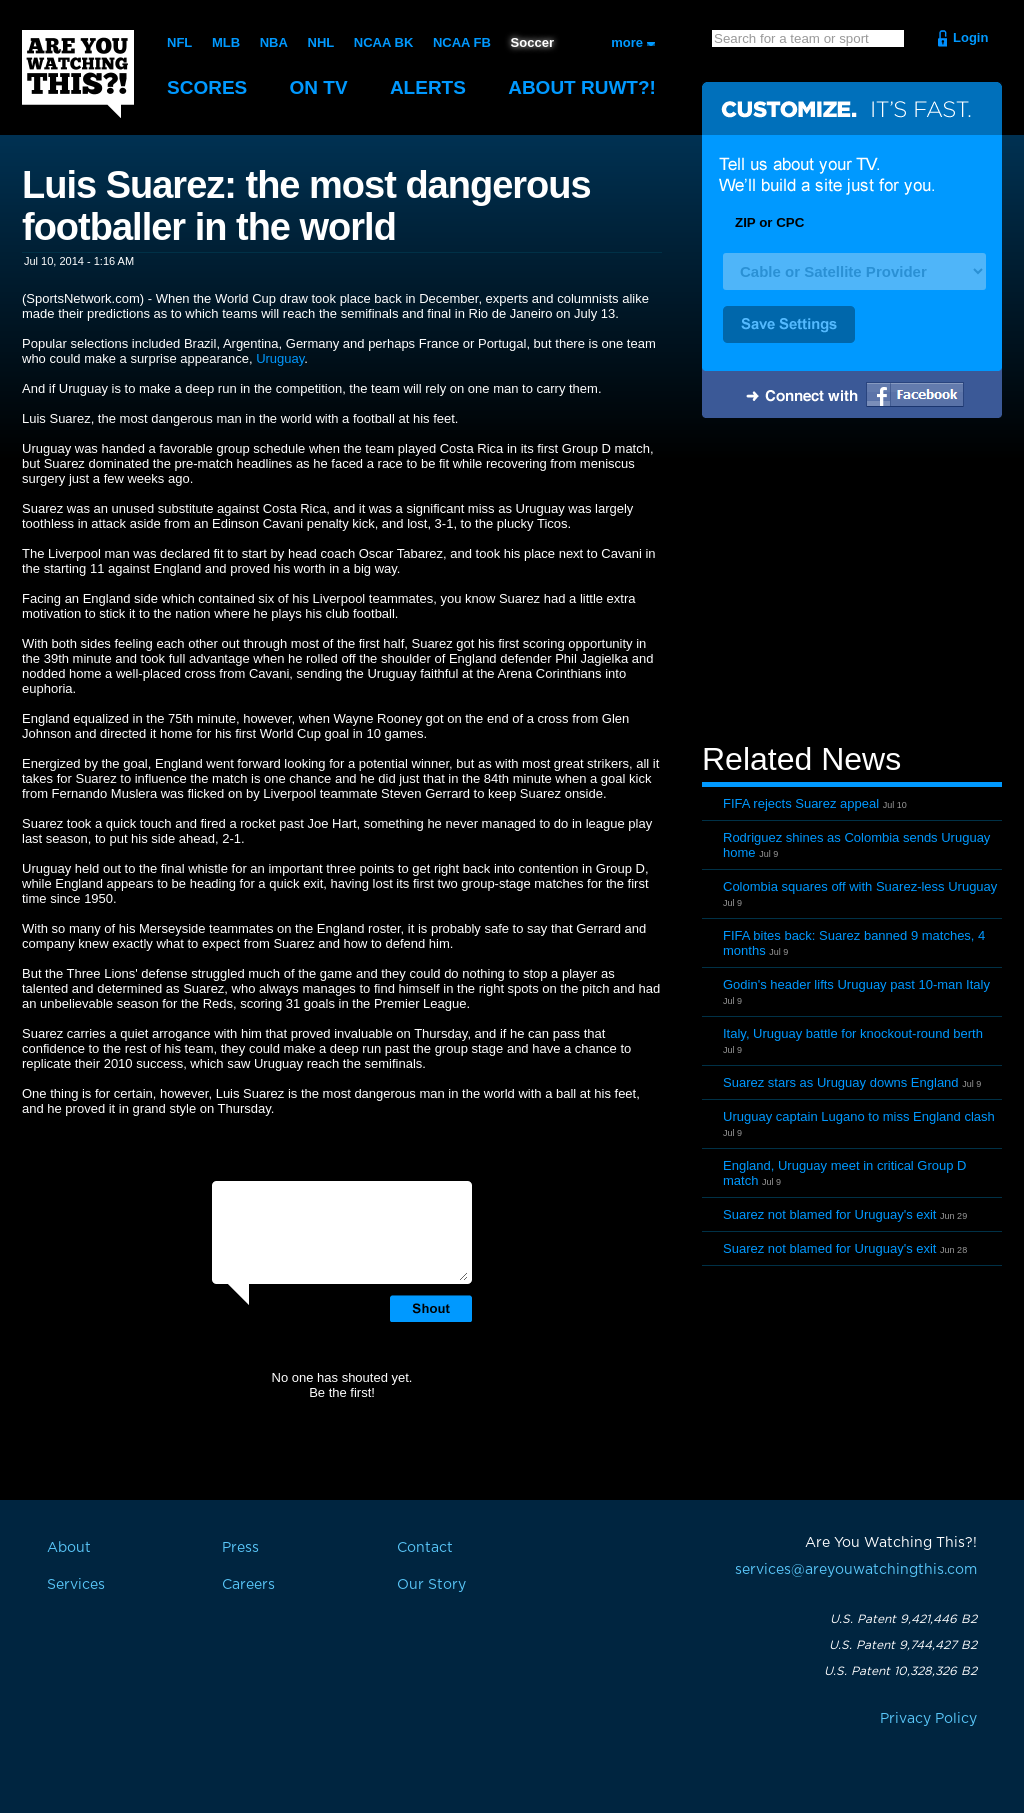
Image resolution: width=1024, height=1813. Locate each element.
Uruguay (280, 358)
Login (970, 37)
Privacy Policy (928, 1719)
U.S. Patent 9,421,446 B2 (903, 1619)
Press (240, 1548)
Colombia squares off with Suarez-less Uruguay (860, 886)
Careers (248, 1585)
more (627, 42)
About (582, 87)
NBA (274, 42)
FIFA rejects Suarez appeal (801, 803)
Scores (207, 87)
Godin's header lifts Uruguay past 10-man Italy (856, 984)
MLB (226, 42)
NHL (321, 42)
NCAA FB (462, 42)
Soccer (532, 42)
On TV (319, 87)
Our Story (431, 1585)
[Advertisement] (852, 583)
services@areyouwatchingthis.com (856, 1570)
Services (76, 1585)
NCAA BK (383, 42)
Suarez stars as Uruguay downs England (841, 1082)
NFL (179, 42)
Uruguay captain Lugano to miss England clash (859, 1116)
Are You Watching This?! (78, 74)
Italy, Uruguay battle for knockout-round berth (853, 1033)
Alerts (428, 87)
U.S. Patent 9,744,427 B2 (903, 1645)
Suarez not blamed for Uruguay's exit (829, 1214)
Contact (425, 1548)
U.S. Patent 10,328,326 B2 (900, 1671)
